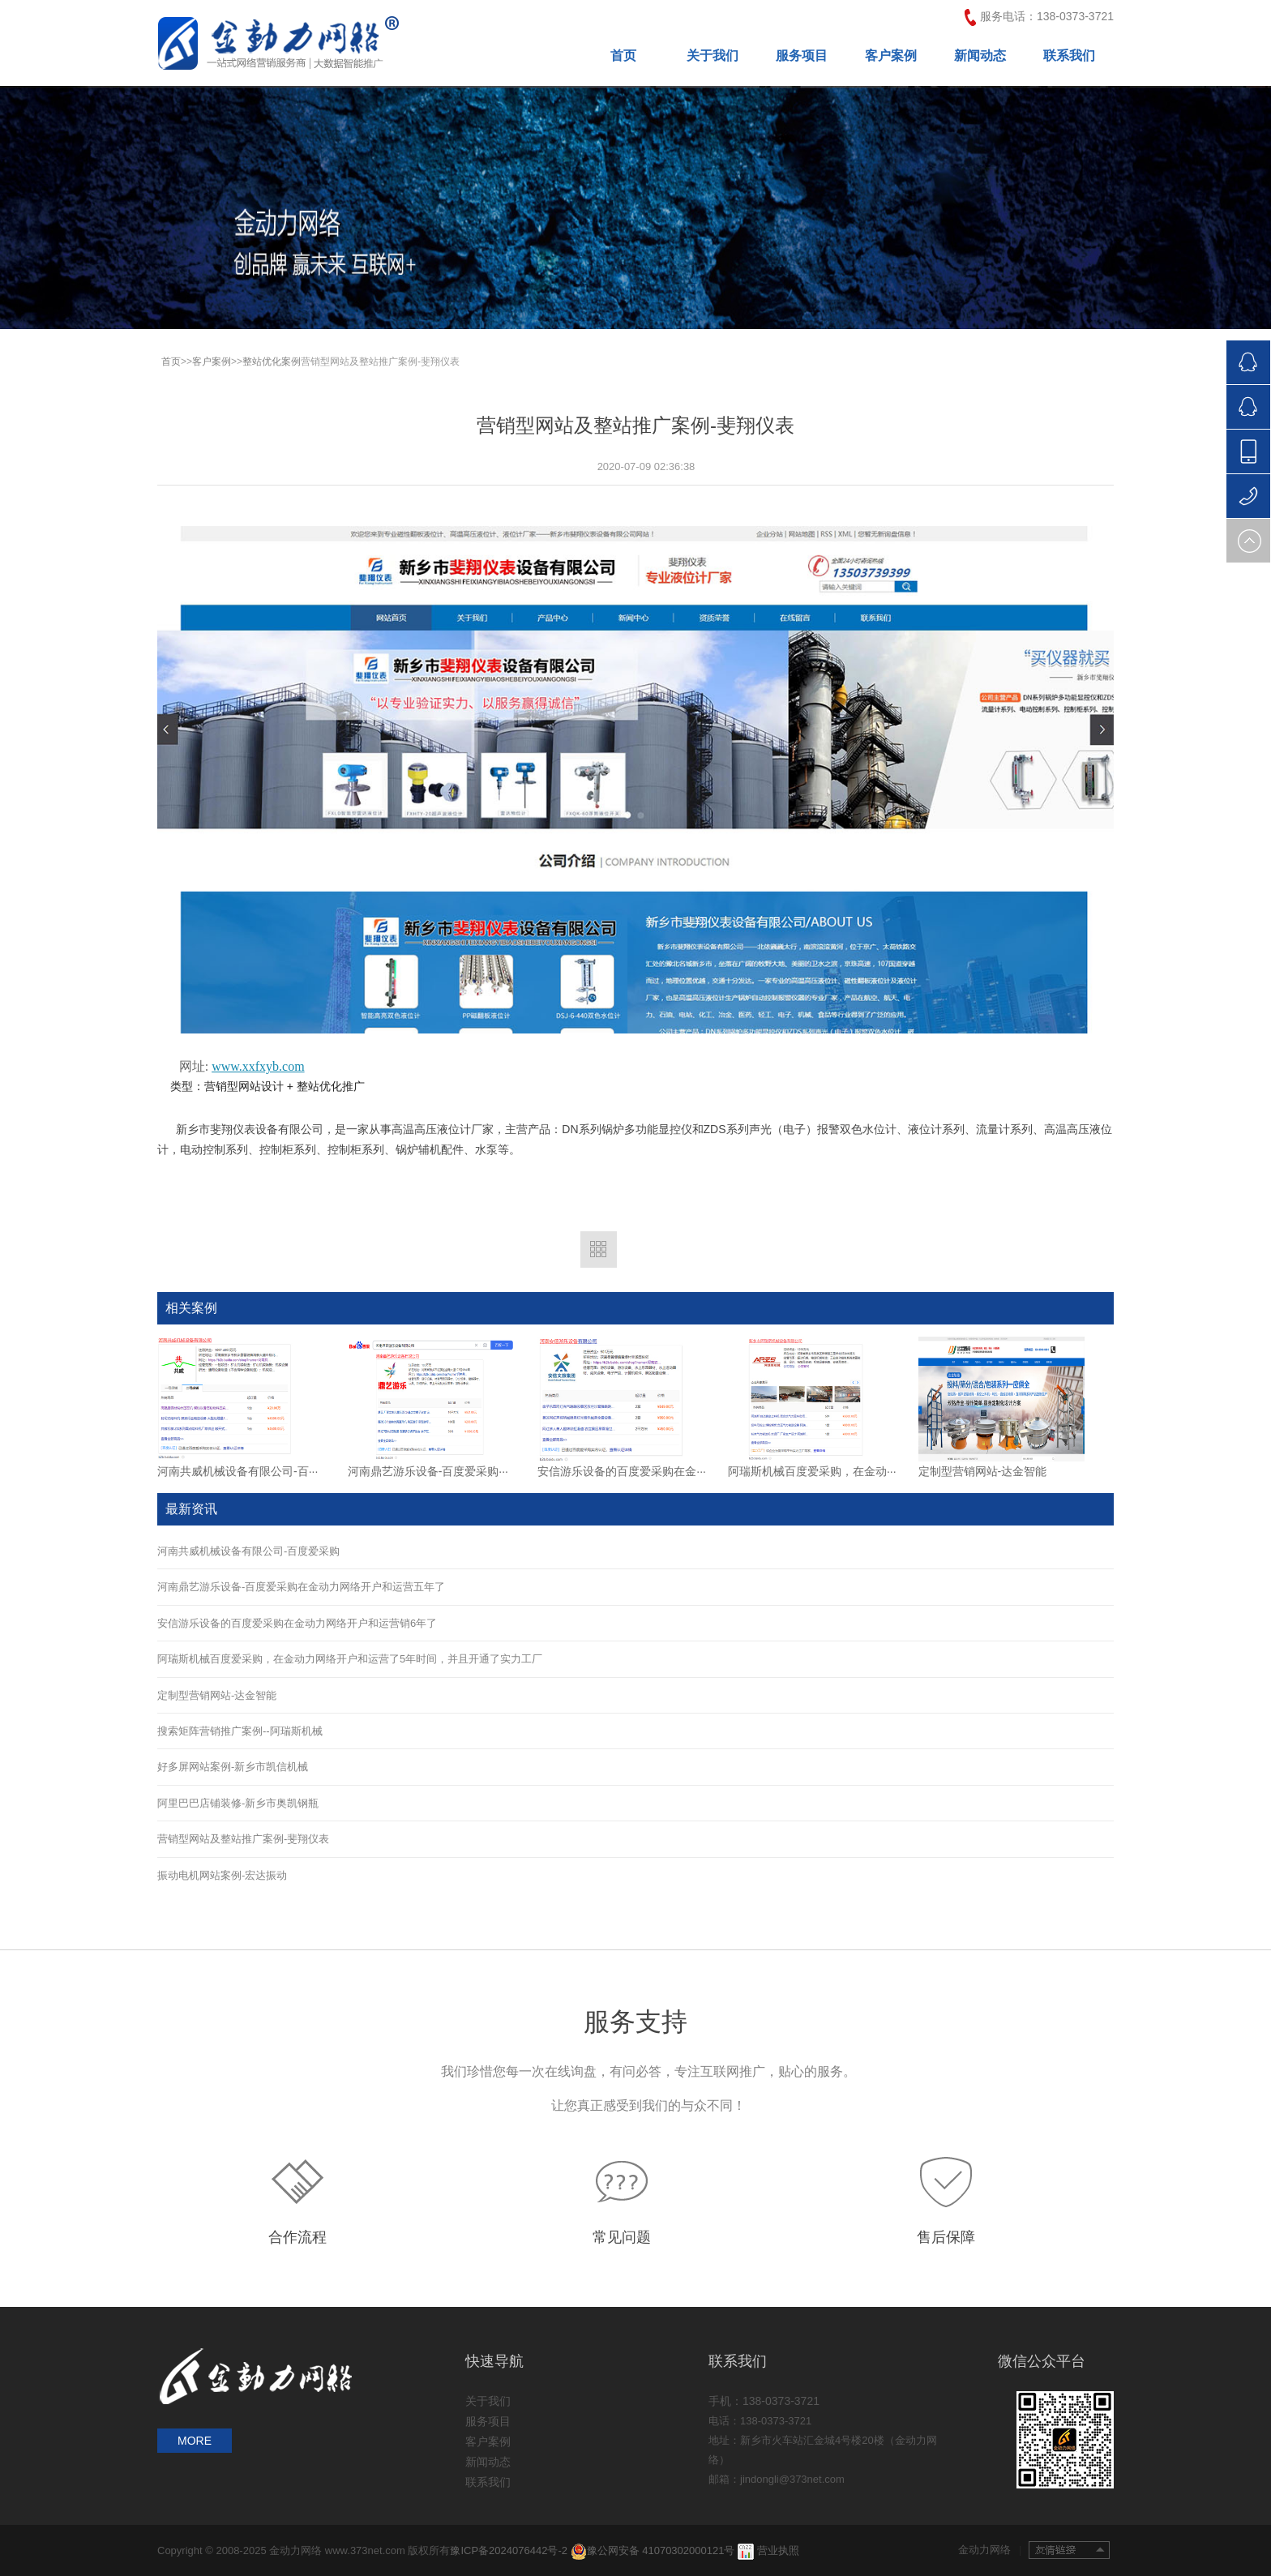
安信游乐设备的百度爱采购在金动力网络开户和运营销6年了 (297, 1623)
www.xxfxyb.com (258, 1066)
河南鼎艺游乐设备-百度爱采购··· (428, 1471)
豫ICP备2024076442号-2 (510, 2550)
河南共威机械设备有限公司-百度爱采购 (248, 1551)
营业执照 (778, 2550)
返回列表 (598, 1249)
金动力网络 (989, 2550)
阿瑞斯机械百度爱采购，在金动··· (812, 1471)
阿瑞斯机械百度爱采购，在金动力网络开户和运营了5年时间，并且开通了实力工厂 (349, 1659)
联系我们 (1069, 55)
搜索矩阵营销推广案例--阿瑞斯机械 (240, 1731)
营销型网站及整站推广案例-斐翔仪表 (243, 1839)
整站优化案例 (271, 361)
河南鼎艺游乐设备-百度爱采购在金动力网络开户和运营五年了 (301, 1587)
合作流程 (297, 2237)
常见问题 (622, 2237)
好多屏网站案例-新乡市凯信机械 (232, 1767)
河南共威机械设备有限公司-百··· (237, 1471)
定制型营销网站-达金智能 (982, 1471)
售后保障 (946, 2237)
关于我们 (712, 55)
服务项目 (802, 55)
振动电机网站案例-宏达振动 (222, 1875)
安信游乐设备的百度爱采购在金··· (621, 1471)
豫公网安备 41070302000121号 (653, 2550)
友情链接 (1069, 2550)
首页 (623, 55)
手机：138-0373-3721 (764, 2400)
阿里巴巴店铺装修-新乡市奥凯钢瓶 (238, 1803)
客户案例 (891, 55)
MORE (195, 2440)
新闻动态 (980, 55)
